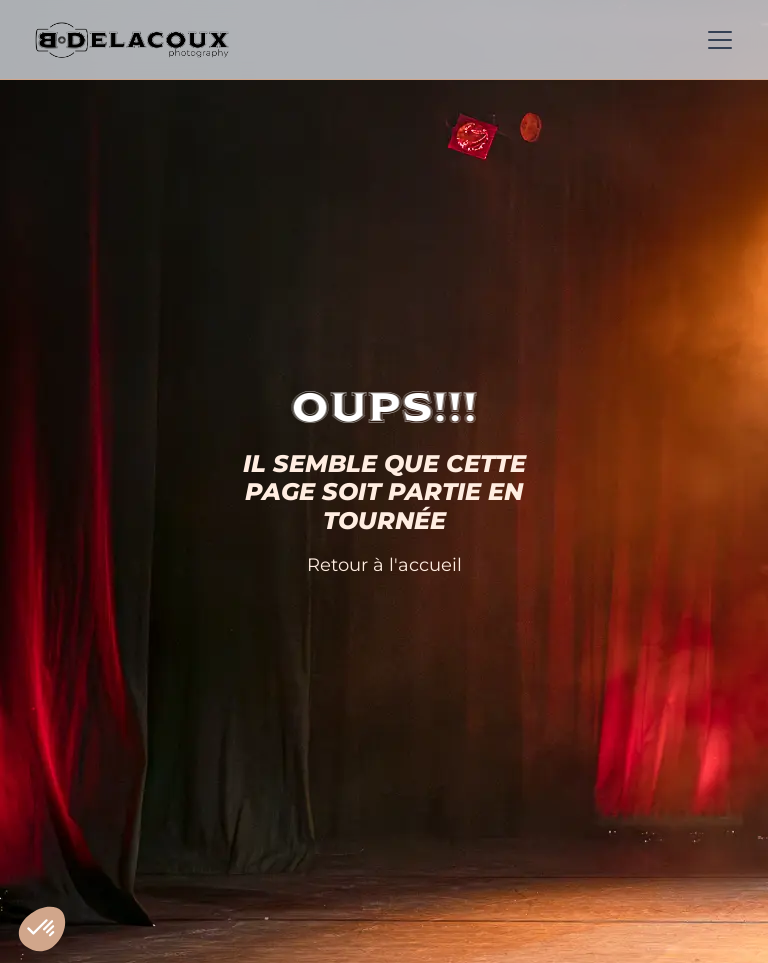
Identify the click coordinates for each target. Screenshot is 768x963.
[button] (716, 40)
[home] (132, 40)
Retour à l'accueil (384, 564)
